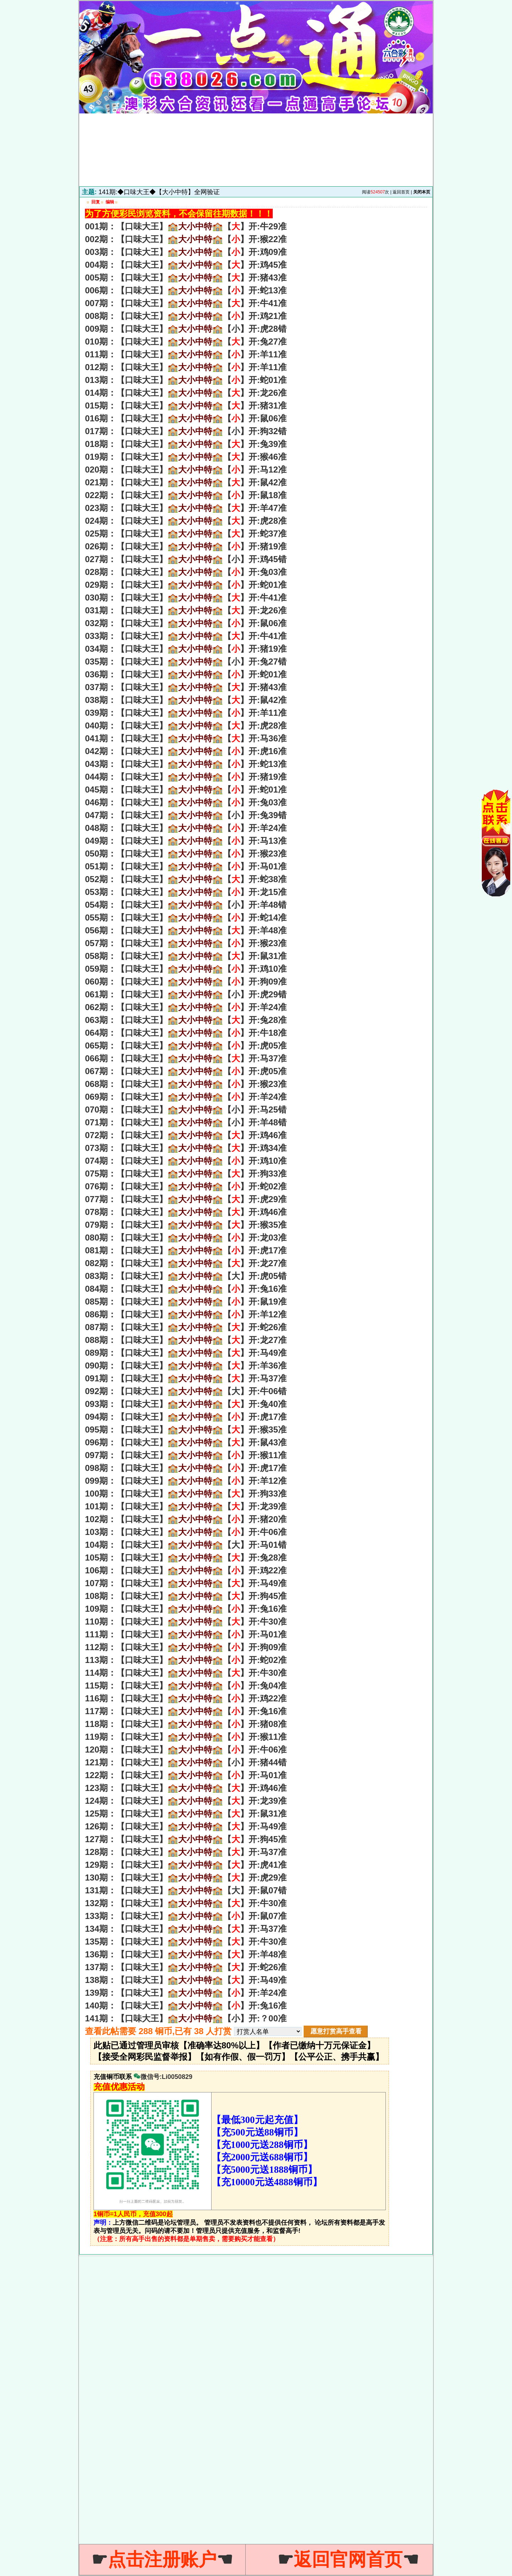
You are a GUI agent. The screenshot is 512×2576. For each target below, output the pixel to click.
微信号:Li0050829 (163, 2076)
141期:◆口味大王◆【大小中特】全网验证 (159, 192)
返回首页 (401, 192)
